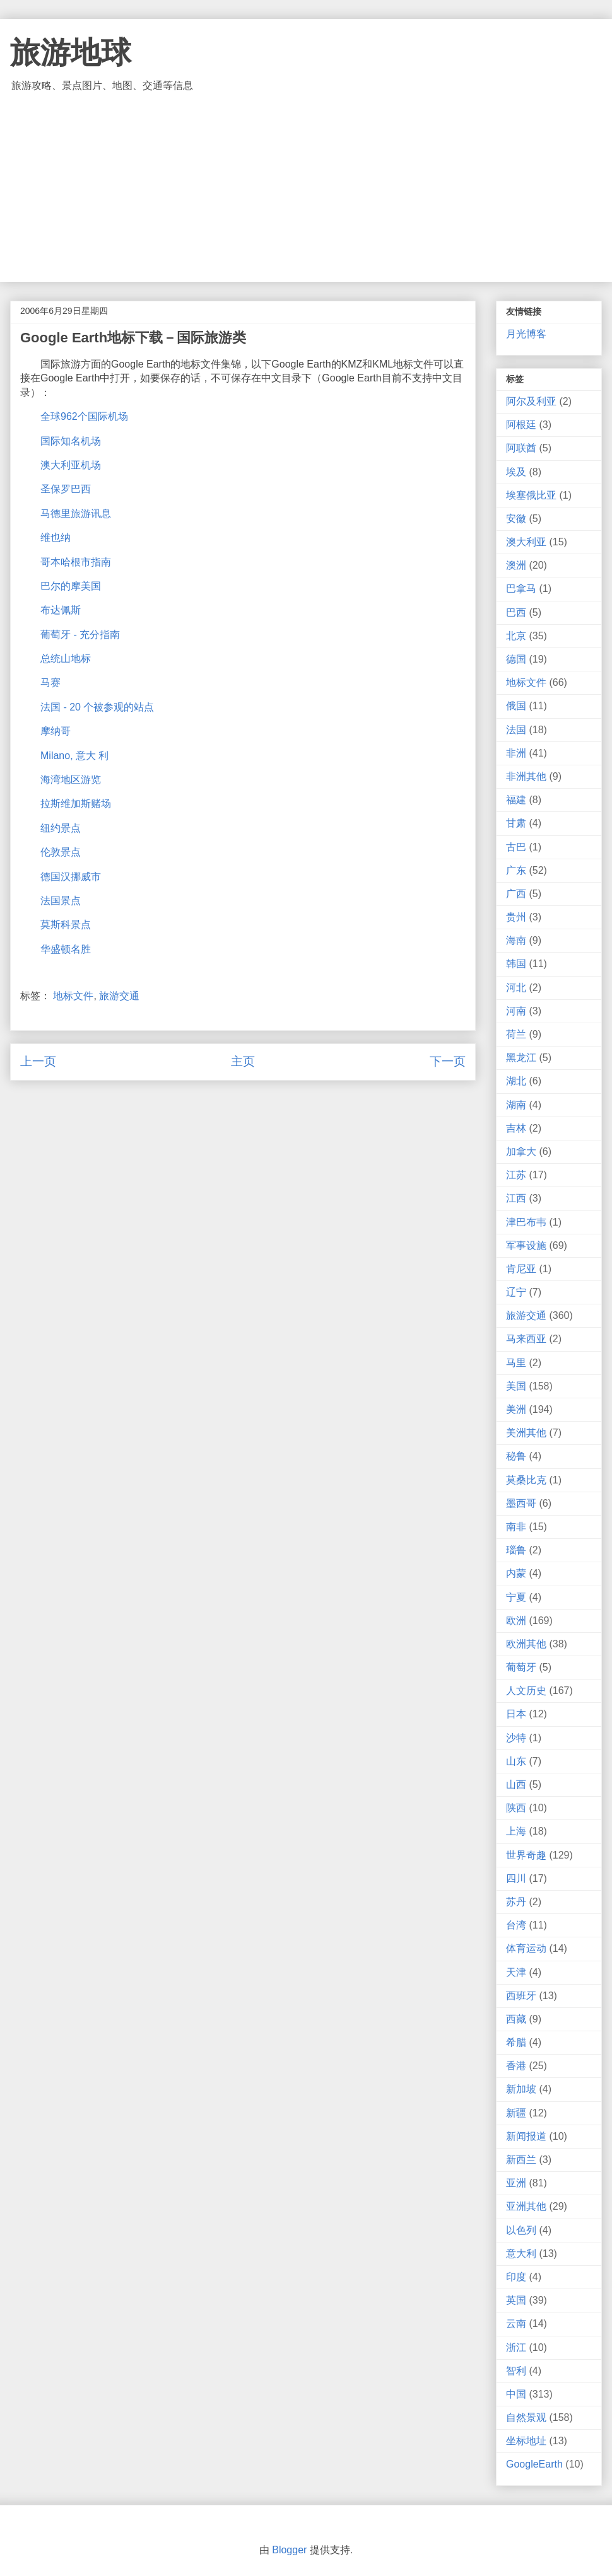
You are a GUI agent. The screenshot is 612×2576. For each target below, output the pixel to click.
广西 (516, 893)
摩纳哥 (55, 731)
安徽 (516, 518)
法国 (516, 729)
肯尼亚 (521, 1268)
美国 (516, 1386)
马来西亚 (526, 1338)
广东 (516, 870)
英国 (516, 2300)
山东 (516, 1761)
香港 (516, 2065)
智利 (516, 2370)
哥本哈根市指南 (75, 562)
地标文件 (73, 995)
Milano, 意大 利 (74, 755)
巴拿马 (521, 588)
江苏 (516, 1174)
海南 (516, 940)
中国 (516, 2394)
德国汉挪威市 (70, 876)
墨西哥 (521, 1503)
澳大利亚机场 (70, 465)
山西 (516, 1784)
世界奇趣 (526, 1855)
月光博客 (526, 333)
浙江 (516, 2347)
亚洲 (516, 2183)
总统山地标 (65, 658)
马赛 (50, 682)
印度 (516, 2276)
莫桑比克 (526, 1480)
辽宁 (516, 1292)
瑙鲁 (516, 1550)
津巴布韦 (526, 1222)
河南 (516, 1011)
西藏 (516, 2019)
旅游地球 (70, 52)
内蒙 (516, 1573)
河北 (516, 987)
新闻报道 (526, 2136)
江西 (516, 1198)
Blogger (289, 2549)
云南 (516, 2323)
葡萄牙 (521, 1667)
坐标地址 (526, 2440)
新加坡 (521, 2089)
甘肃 (516, 823)
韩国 (516, 963)
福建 (516, 799)
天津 (516, 1972)
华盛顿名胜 (65, 949)
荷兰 (516, 1034)
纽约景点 (60, 828)
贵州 (516, 917)
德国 (516, 659)
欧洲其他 (526, 1644)
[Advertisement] (306, 187)
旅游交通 (119, 995)
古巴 (516, 847)
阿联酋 (521, 448)
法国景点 (60, 900)
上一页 (38, 1061)
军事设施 (526, 1245)
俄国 (516, 705)
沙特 (516, 1737)
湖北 (516, 1081)
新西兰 (521, 2159)
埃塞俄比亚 (531, 495)
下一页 (448, 1061)
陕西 (516, 1807)
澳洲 (516, 565)
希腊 (516, 2042)
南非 (516, 1526)
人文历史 (526, 1690)
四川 (516, 1878)
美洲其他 (526, 1432)
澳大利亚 (526, 542)
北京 (516, 635)
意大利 (521, 2253)
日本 (516, 1714)
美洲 (516, 1409)
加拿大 (521, 1151)
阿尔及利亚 (531, 401)
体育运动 (526, 1948)
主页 (243, 1061)
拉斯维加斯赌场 (75, 803)
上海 (516, 1831)
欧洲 (516, 1620)
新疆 (516, 2113)
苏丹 (516, 1901)
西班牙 (521, 1995)
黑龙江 (521, 1057)
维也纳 (55, 537)
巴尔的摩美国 (70, 586)
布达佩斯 (60, 610)
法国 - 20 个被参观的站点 (97, 707)
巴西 (516, 612)
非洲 (516, 753)
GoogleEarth (534, 2464)
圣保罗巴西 (65, 489)
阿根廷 (521, 424)
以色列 (521, 2230)
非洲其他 (526, 776)
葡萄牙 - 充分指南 (80, 634)
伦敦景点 (60, 852)
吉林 (516, 1128)
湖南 (516, 1104)
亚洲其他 (526, 2206)
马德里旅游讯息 (75, 513)
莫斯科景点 (65, 924)
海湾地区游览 (70, 779)
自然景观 (526, 2417)
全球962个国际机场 (84, 416)
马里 (516, 1362)
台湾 (516, 1925)
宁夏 (516, 1597)
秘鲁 (516, 1456)
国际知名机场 (70, 441)
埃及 (516, 472)
